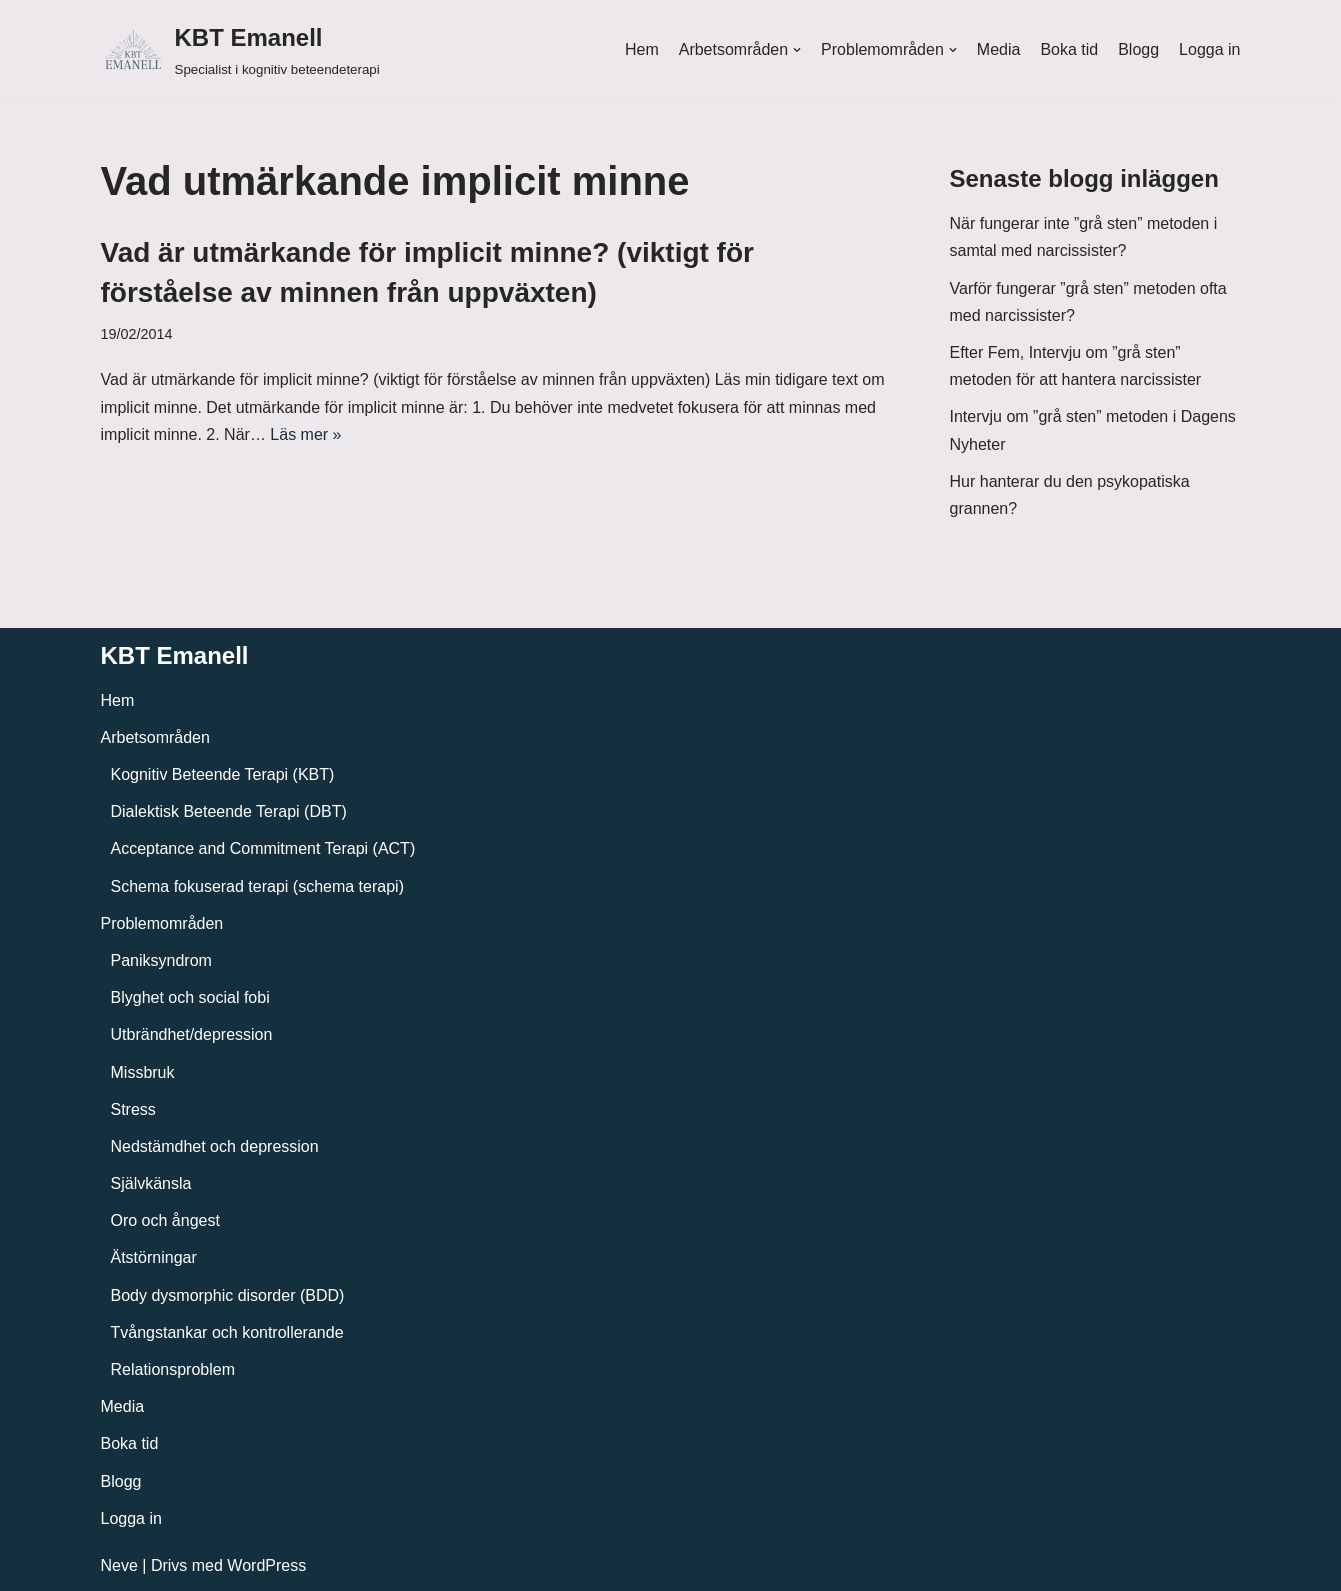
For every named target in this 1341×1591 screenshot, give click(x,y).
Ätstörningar (154, 1257)
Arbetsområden (155, 737)
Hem (642, 49)
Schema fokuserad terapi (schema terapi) (257, 886)
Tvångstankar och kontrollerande (227, 1332)
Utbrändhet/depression (192, 1034)
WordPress (266, 1565)
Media (999, 49)
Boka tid (1069, 49)
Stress (133, 1109)
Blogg (1138, 49)
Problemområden (162, 923)
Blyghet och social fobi (190, 997)
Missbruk (143, 1072)
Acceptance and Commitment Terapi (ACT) (263, 848)
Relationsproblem (173, 1369)
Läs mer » (305, 434)
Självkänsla (151, 1183)
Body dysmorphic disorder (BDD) (228, 1295)
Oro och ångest (165, 1220)
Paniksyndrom (161, 960)
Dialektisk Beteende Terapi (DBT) (229, 811)
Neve (119, 1565)
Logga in (1209, 49)
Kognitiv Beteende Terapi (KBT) (223, 774)
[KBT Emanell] (240, 49)
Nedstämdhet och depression (215, 1146)
